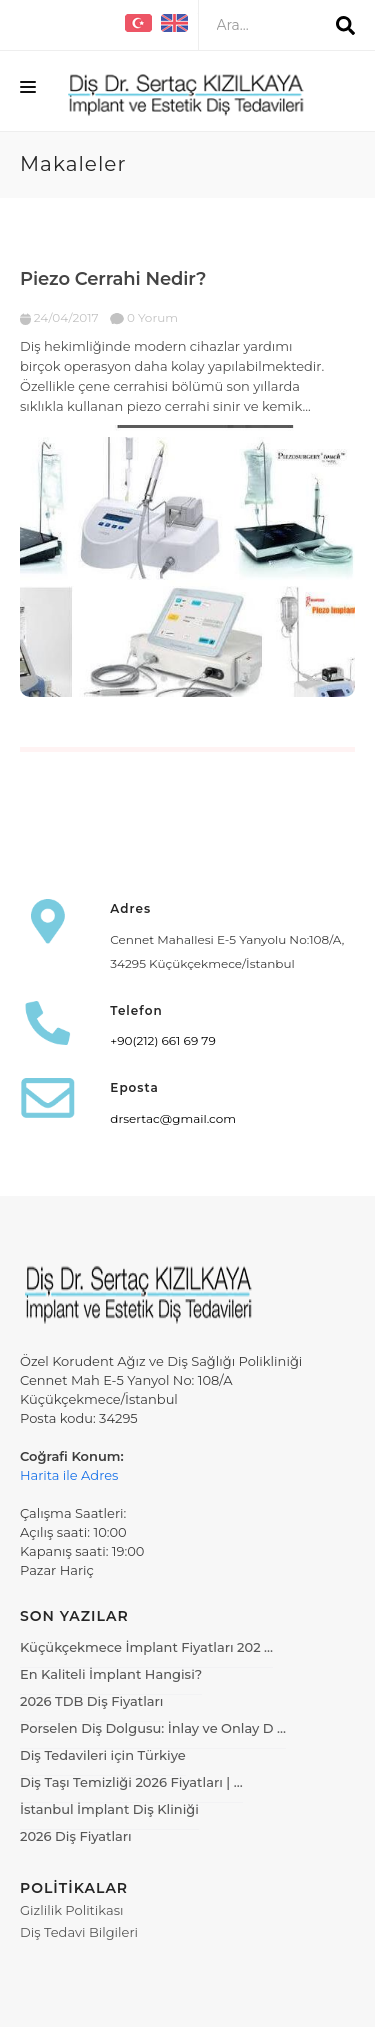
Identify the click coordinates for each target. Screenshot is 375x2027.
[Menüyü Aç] (28, 91)
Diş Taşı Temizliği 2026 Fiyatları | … (131, 1782)
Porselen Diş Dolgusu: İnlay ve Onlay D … (153, 1728)
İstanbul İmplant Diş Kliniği (109, 1809)
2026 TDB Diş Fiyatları (91, 1701)
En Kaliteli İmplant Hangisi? (111, 1674)
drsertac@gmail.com (173, 1118)
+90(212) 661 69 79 (162, 1040)
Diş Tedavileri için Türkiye (103, 1755)
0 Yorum (144, 317)
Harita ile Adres (69, 1475)
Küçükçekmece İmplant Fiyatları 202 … (146, 1647)
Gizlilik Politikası (72, 1910)
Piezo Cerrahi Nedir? (113, 279)
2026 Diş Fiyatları (76, 1836)
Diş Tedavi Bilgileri (79, 1932)
